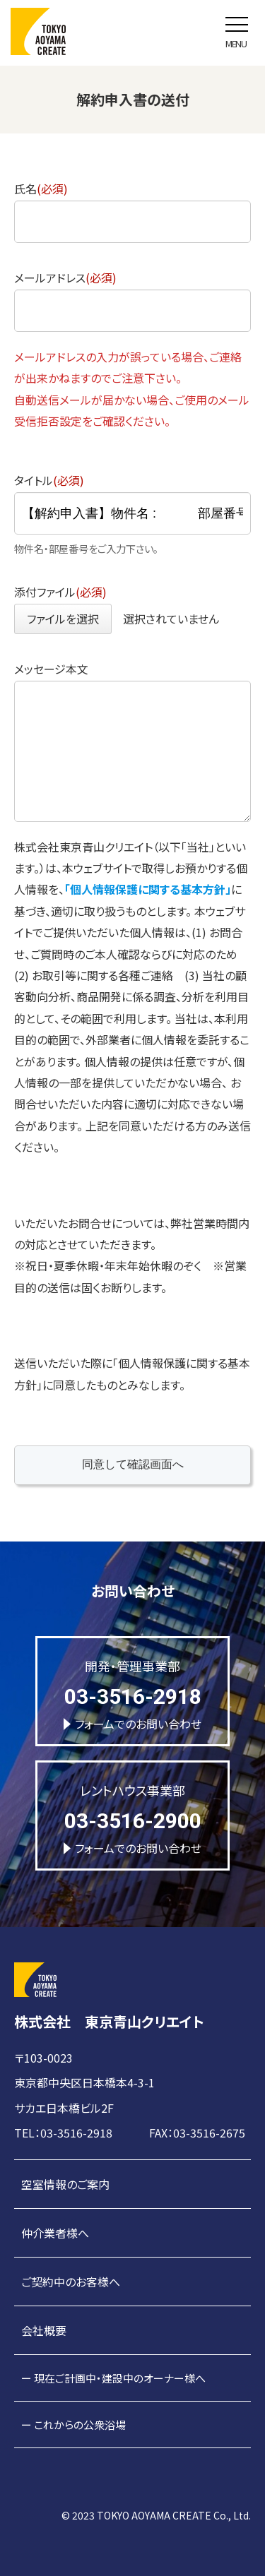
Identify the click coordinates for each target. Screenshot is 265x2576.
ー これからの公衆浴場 (73, 2424)
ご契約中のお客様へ (70, 2281)
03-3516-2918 (132, 1696)
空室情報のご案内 (65, 2184)
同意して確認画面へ (164, 1464)
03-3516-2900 (132, 1820)
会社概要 (43, 2330)
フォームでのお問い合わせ (132, 1723)
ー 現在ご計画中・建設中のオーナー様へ (113, 2378)
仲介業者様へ (55, 2232)
